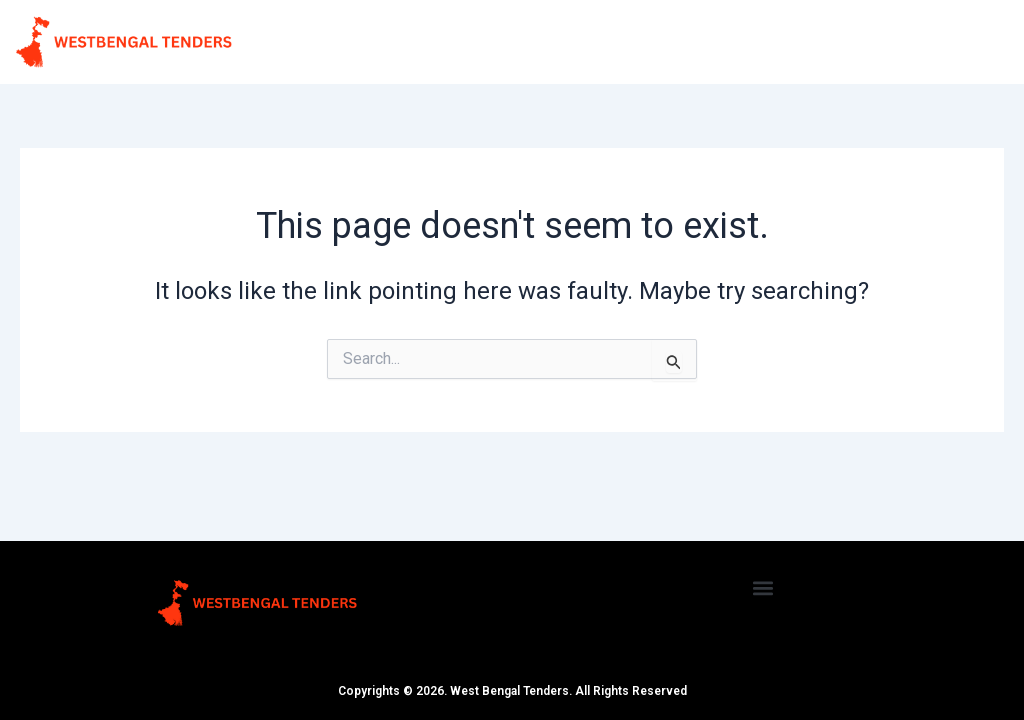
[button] (763, 587)
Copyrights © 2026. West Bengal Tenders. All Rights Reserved (512, 691)
